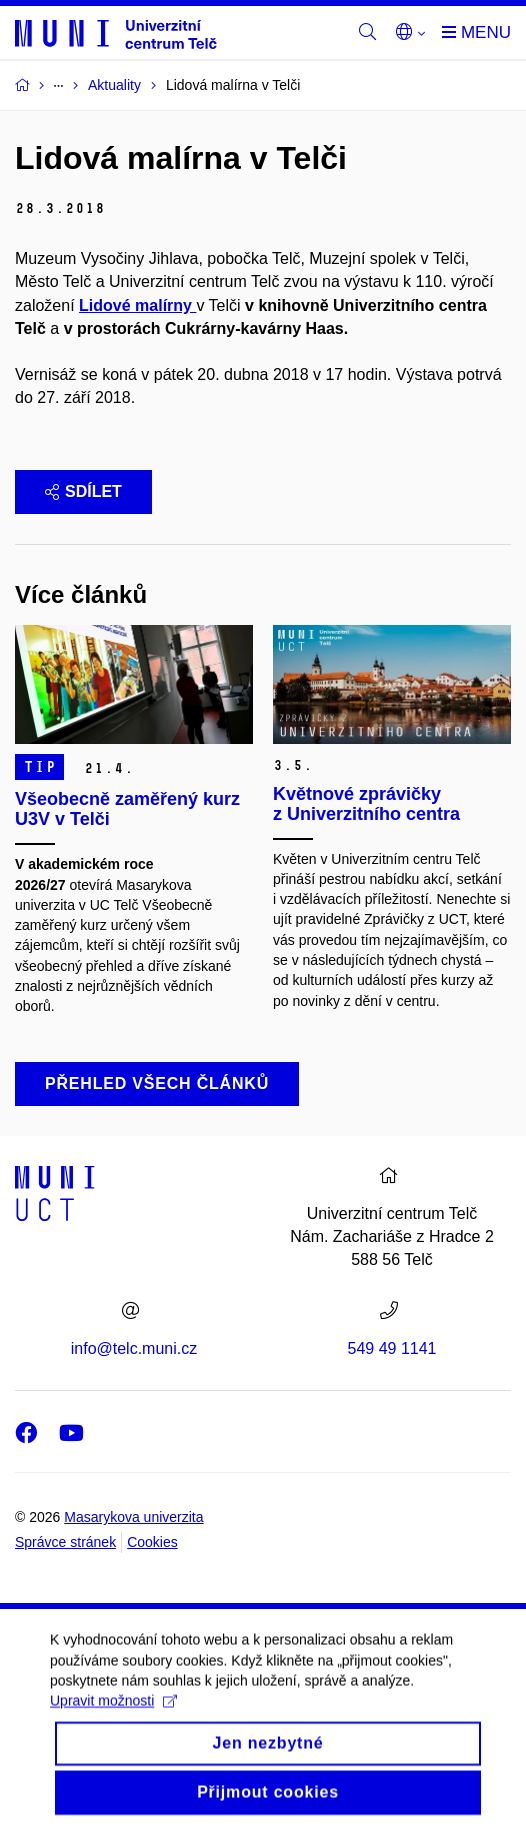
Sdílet (83, 491)
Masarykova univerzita (133, 1517)
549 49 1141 (392, 1348)
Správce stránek (65, 1542)
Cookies (152, 1542)
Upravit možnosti (113, 1713)
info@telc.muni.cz (134, 1348)
